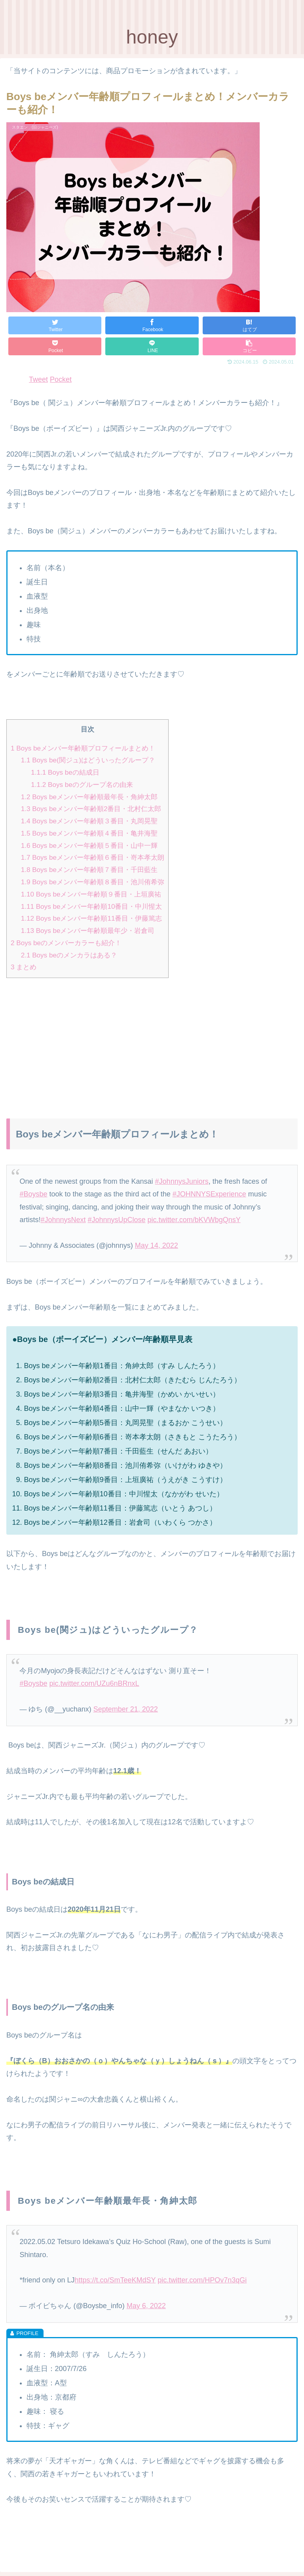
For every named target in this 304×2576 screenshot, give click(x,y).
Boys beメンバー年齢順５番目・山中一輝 (89, 845)
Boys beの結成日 (65, 772)
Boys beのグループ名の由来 (82, 785)
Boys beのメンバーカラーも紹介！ (66, 943)
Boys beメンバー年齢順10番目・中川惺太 (91, 906)
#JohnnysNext (63, 1220)
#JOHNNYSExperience (209, 1194)
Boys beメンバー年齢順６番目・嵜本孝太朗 (92, 857)
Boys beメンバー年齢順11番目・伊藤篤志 (91, 918)
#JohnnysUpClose (117, 1220)
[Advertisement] (152, 1040)
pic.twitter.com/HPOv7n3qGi (202, 2280)
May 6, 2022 (146, 2306)
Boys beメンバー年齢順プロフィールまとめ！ (83, 748)
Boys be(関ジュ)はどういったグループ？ (88, 760)
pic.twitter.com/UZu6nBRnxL (94, 1683)
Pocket (61, 379)
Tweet (38, 379)
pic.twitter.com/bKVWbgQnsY (194, 1220)
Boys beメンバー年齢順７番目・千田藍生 (89, 870)
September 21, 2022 (125, 1709)
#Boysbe (33, 1194)
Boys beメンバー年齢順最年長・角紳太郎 (89, 797)
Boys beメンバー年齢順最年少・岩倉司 (88, 930)
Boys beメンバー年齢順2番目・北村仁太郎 (91, 809)
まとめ (23, 967)
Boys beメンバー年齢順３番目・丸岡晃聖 (89, 821)
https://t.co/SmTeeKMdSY (115, 2280)
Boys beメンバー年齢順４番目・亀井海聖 (89, 833)
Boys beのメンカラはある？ (69, 955)
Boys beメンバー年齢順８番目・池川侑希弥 (92, 882)
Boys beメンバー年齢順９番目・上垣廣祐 (91, 894)
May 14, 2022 (156, 1245)
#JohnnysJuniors (182, 1181)
